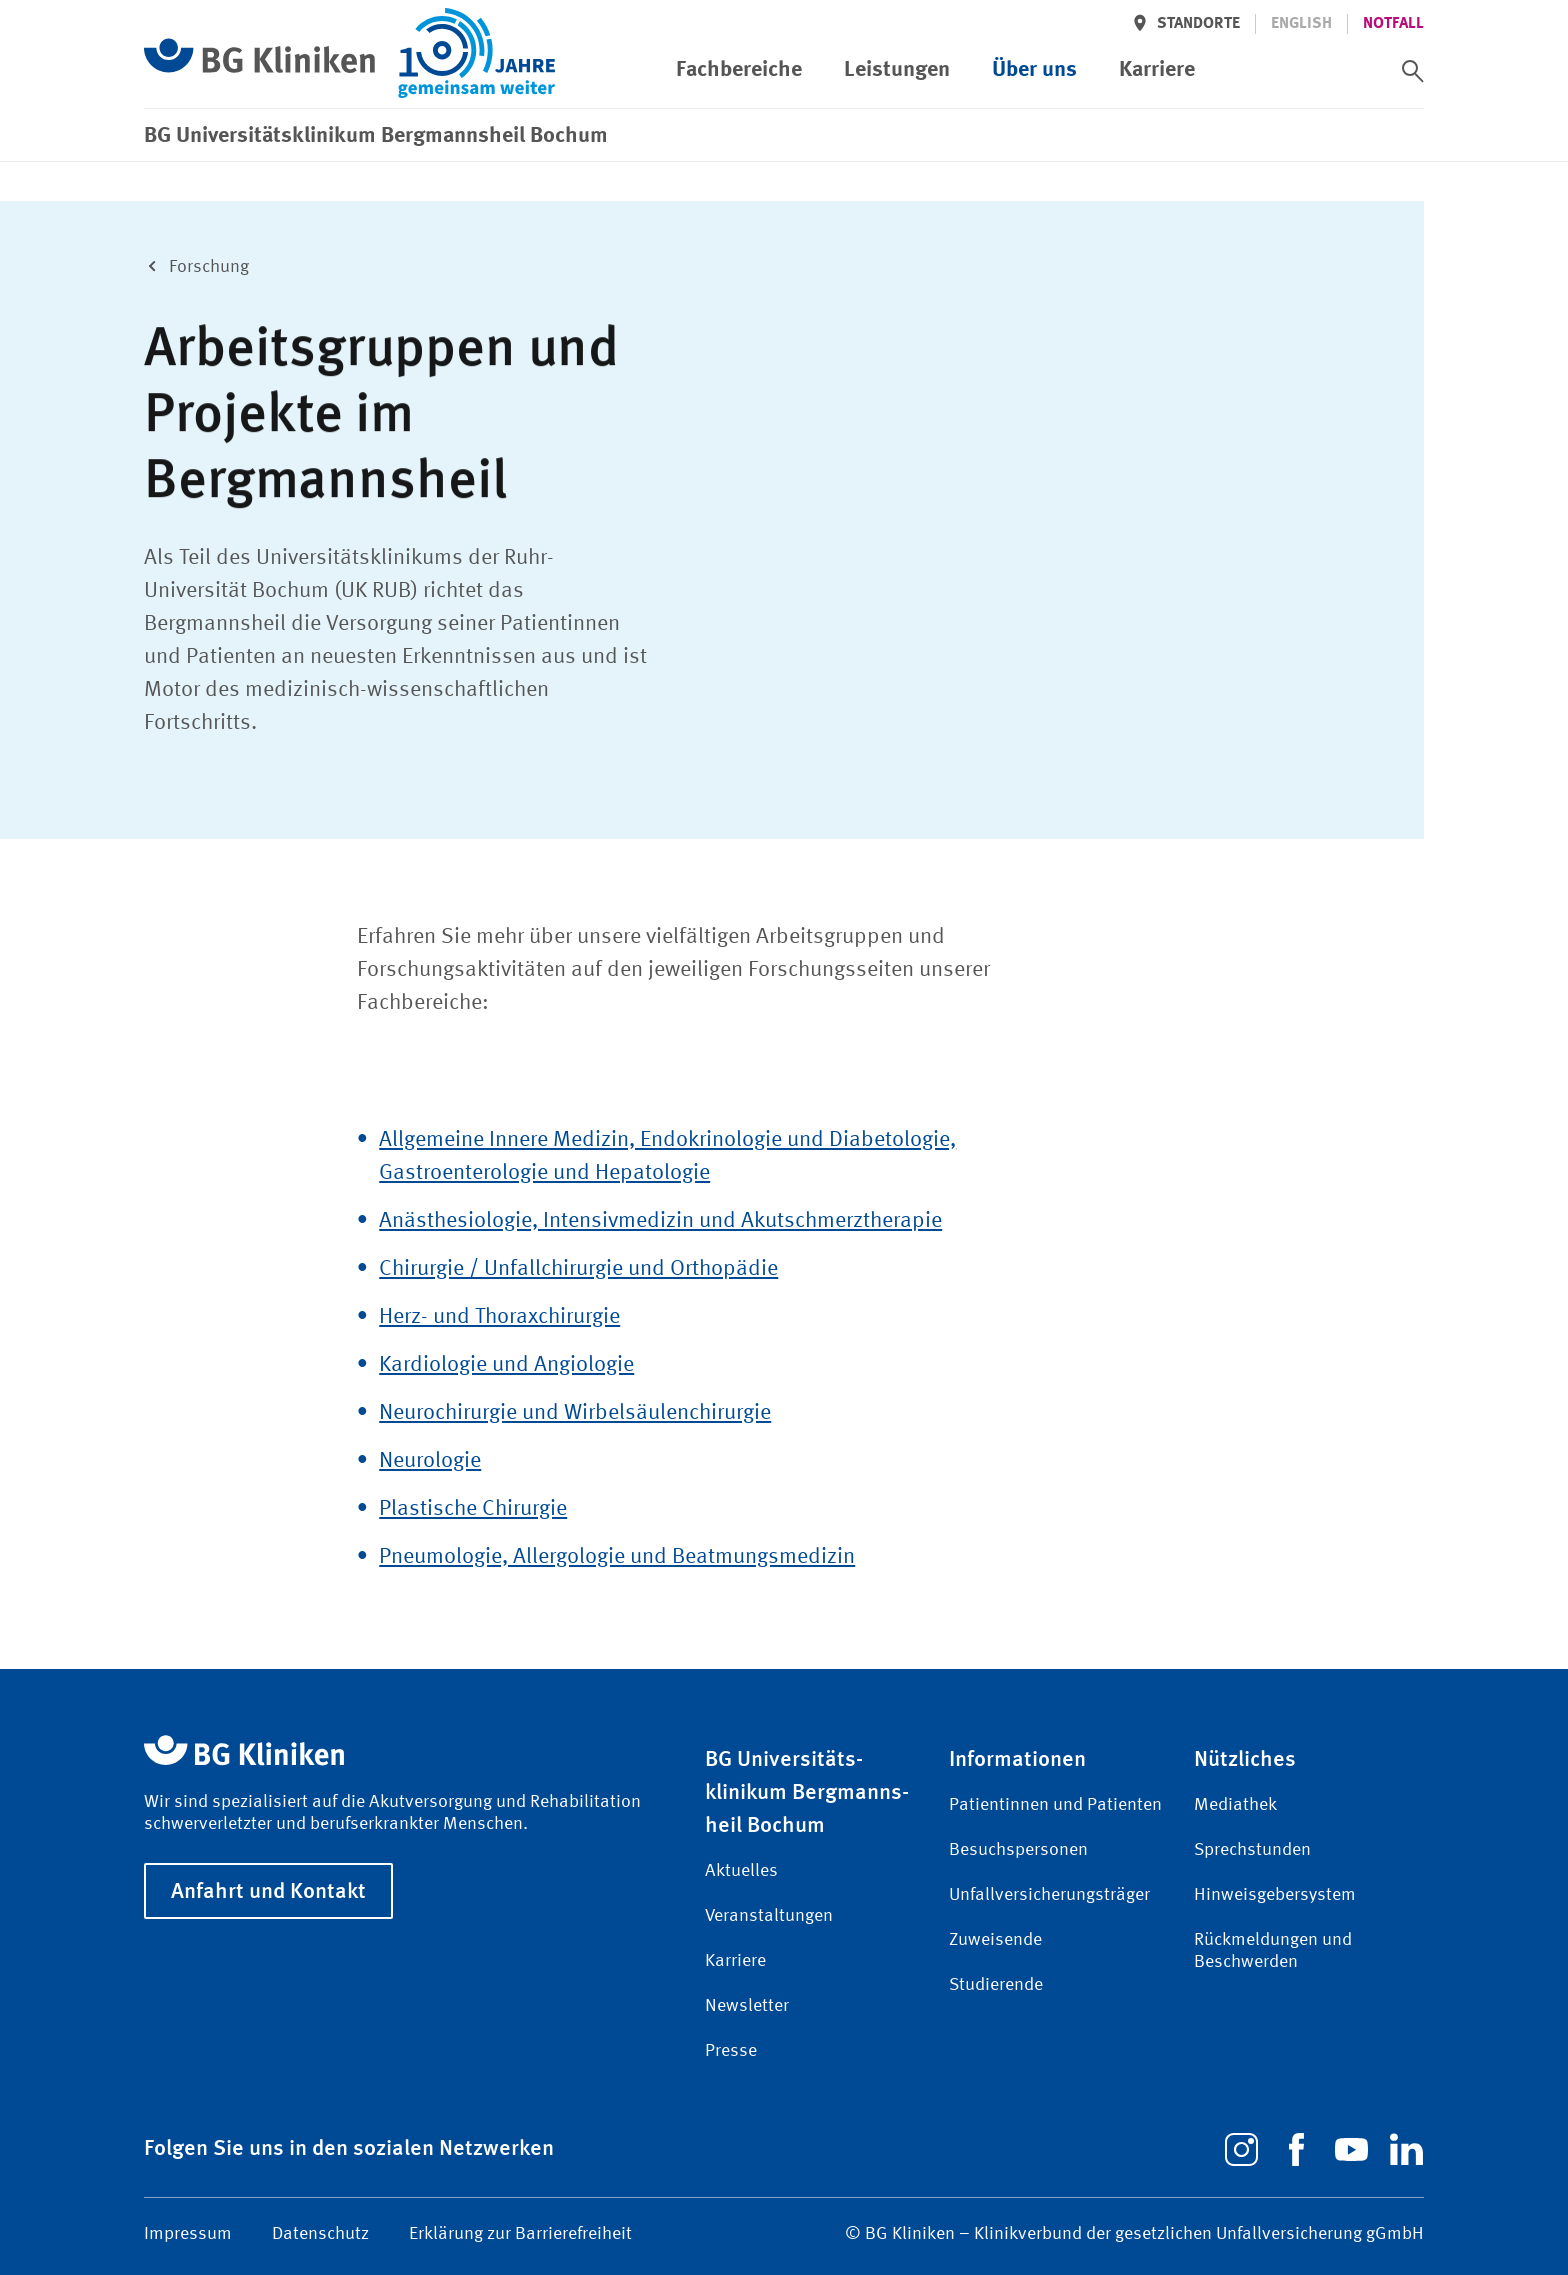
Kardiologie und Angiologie (506, 1365)
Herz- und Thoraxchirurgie (499, 1317)
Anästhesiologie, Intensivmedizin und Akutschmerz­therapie (660, 1221)
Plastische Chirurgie (473, 1509)
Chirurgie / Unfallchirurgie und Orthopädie (578, 1269)
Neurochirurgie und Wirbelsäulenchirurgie (575, 1413)
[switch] (1413, 71)
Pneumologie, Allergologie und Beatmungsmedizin (617, 1557)
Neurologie (430, 1461)
